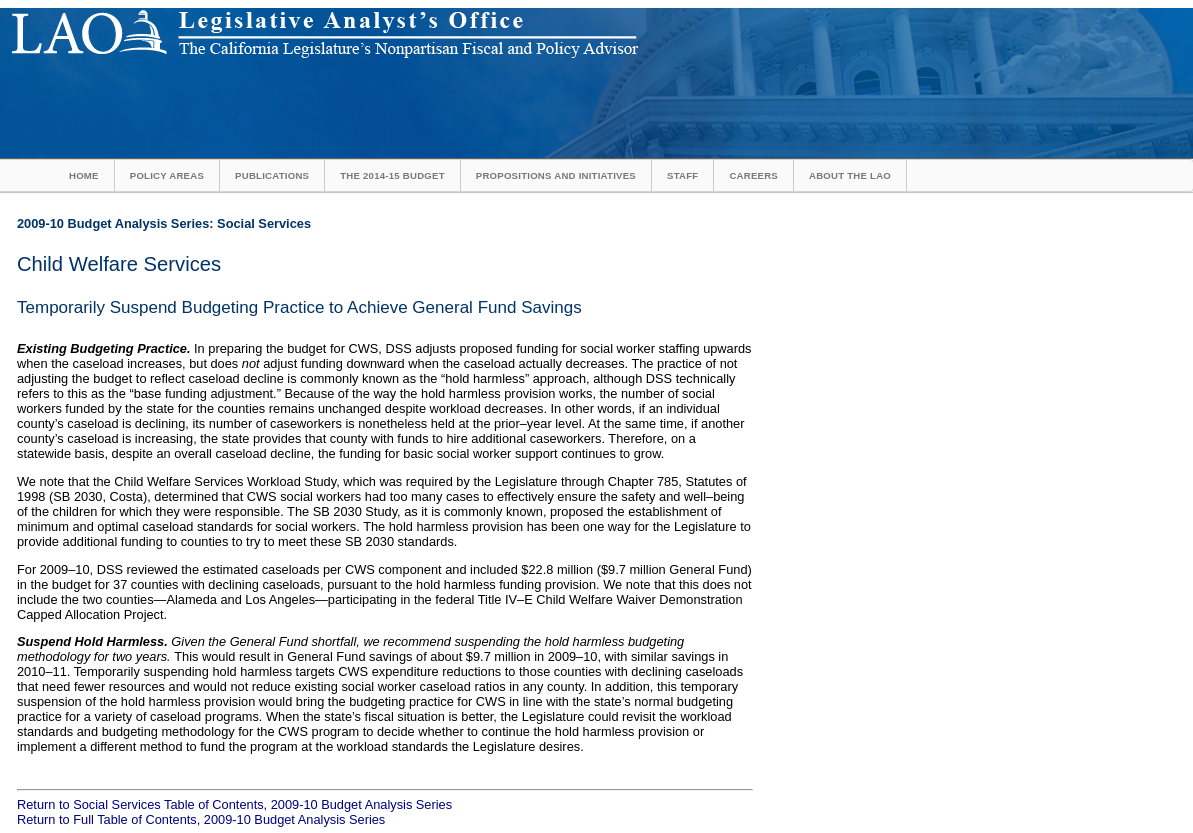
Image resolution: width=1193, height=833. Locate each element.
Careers (753, 175)
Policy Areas (167, 175)
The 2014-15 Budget (392, 175)
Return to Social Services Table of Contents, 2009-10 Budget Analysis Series (234, 804)
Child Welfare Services (119, 264)
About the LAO (850, 175)
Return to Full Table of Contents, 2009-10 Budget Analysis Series (201, 819)
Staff (682, 175)
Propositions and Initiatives (556, 175)
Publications (272, 175)
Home (84, 175)
